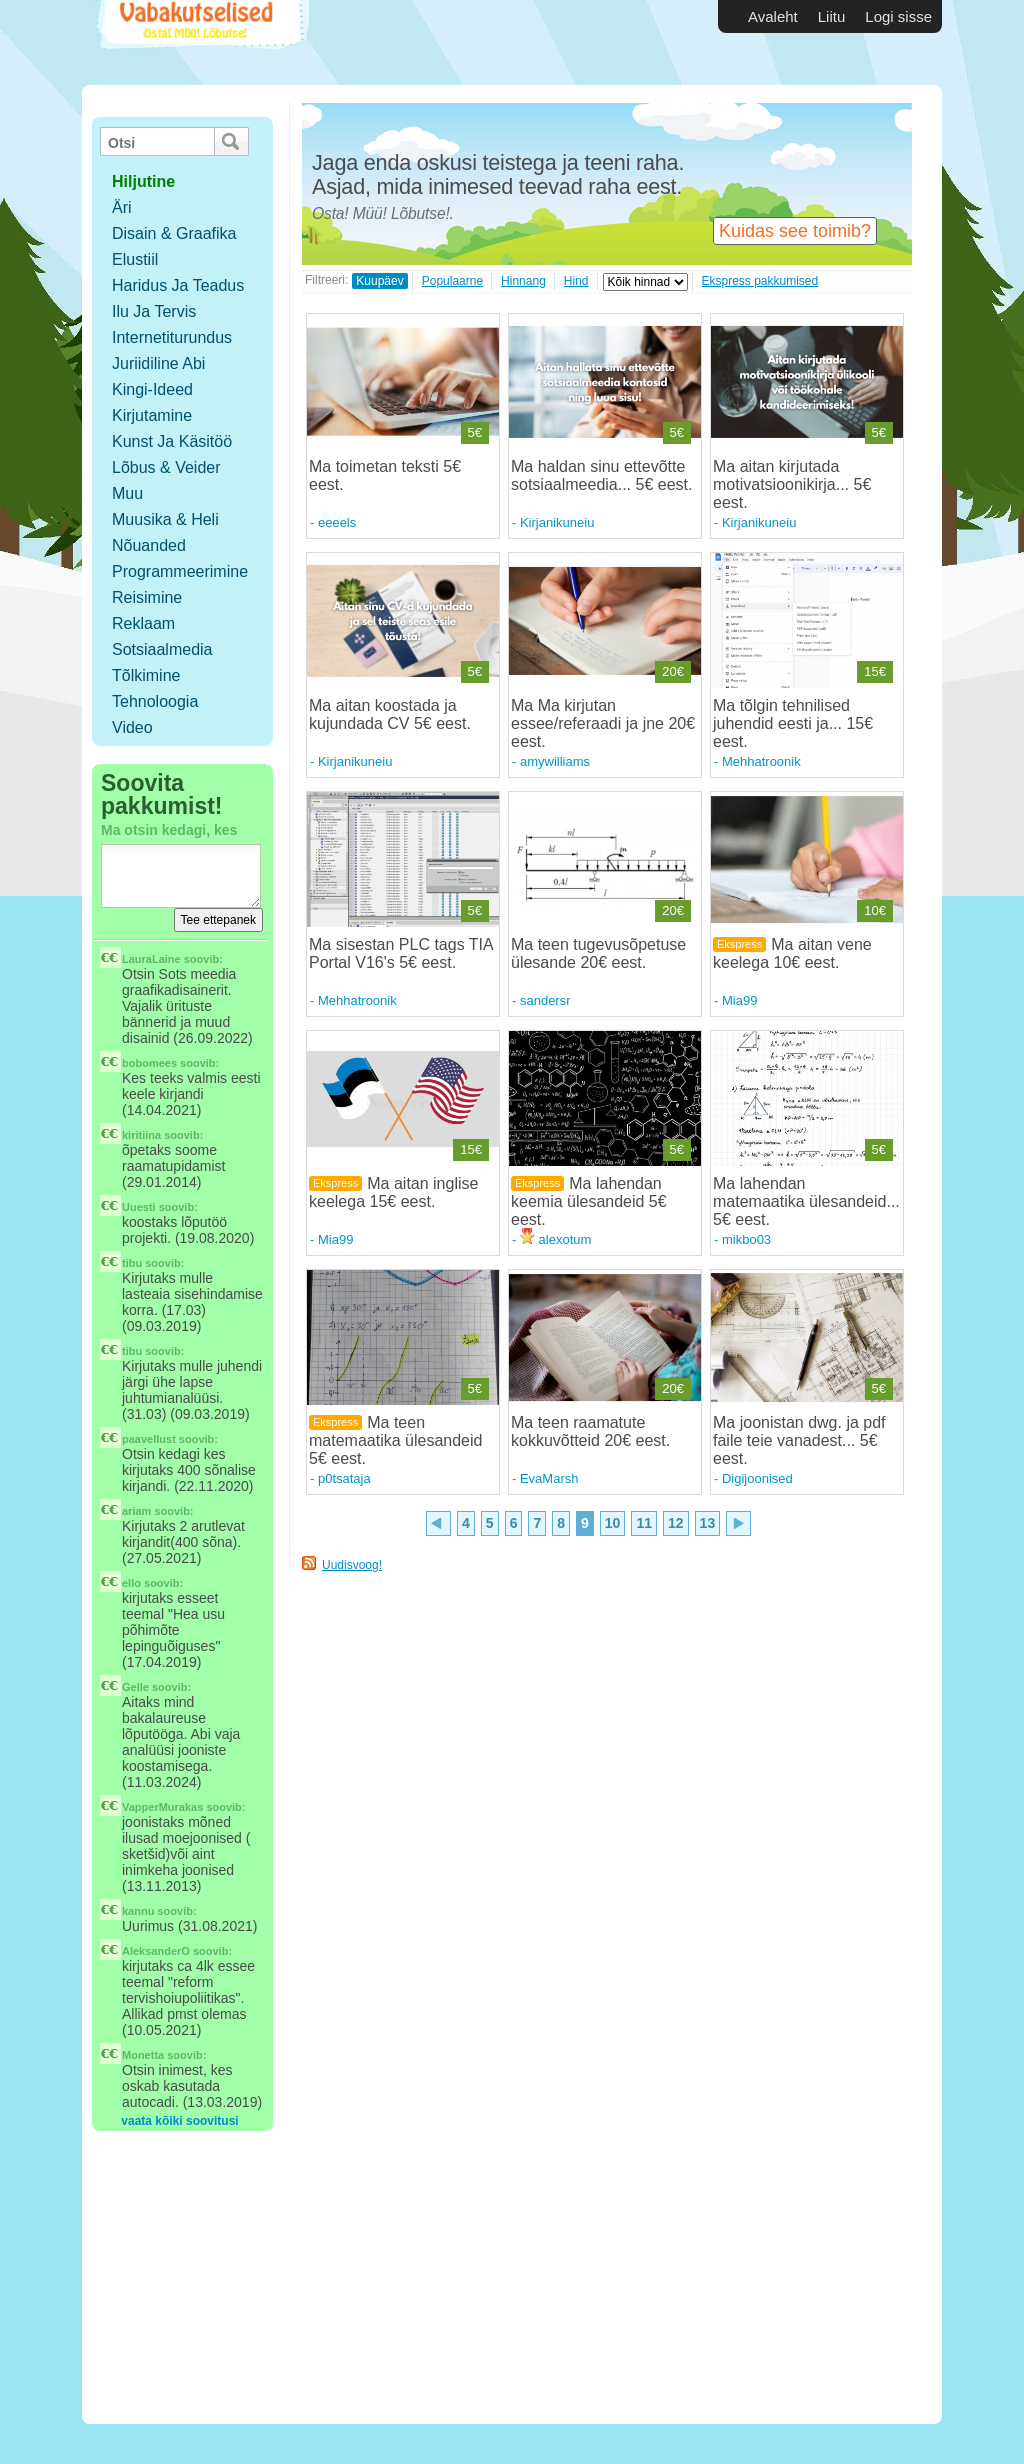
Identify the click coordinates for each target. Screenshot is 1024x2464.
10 (613, 1523)
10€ (875, 910)
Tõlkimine (146, 675)
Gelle (135, 1687)
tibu (132, 1263)
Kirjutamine (152, 415)
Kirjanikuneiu (557, 522)
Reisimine (147, 597)
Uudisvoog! (352, 1565)
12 (676, 1523)
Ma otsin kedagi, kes (169, 830)
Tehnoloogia (155, 701)
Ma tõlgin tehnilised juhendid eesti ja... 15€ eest (793, 723)
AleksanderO (156, 1951)
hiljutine (143, 181)
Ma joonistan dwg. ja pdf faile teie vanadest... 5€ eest (799, 1440)
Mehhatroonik (761, 761)
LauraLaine (151, 959)
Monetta (143, 2055)
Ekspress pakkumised (760, 281)
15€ (875, 671)
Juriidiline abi (158, 363)
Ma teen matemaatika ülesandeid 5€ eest (395, 1440)
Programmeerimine (180, 571)
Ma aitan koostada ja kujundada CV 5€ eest (387, 714)
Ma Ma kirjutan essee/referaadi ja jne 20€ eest (603, 723)
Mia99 (739, 1000)
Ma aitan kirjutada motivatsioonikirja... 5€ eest (792, 484)
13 (708, 1523)
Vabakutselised (200, 42)
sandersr (545, 1000)
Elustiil (135, 259)
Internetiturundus (172, 337)
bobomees (149, 1063)
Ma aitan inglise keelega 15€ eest (393, 1192)
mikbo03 (746, 1239)
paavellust (149, 1439)
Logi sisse (898, 16)
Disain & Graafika (174, 233)
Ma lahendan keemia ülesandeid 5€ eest (589, 1201)
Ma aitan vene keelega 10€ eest (792, 953)
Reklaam (143, 623)
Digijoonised (757, 1478)
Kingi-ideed (152, 389)
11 (644, 1523)
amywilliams (555, 761)
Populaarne (452, 281)
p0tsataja (344, 1478)
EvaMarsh (549, 1478)
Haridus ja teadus (178, 285)
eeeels (337, 522)
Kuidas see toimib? (795, 231)
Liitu (832, 16)
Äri (122, 207)
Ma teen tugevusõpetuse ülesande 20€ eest (598, 953)
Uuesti (139, 1207)
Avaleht (773, 16)
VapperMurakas (162, 1807)
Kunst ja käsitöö (172, 441)
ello (131, 1583)
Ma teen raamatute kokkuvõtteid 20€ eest (588, 1431)
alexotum (555, 1239)
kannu (138, 1911)
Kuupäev (379, 281)
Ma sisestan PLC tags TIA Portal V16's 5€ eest (401, 953)
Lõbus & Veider (166, 467)
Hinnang (523, 281)
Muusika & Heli (165, 519)
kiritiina (141, 1135)
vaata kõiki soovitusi (179, 2121)
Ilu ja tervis (154, 311)
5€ (475, 432)
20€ (673, 671)
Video (132, 727)
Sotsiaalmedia (162, 649)
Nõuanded (149, 545)
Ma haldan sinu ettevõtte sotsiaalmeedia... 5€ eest (599, 475)
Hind (576, 281)
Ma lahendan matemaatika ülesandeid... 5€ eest (806, 1201)
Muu (127, 493)
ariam (136, 1511)
